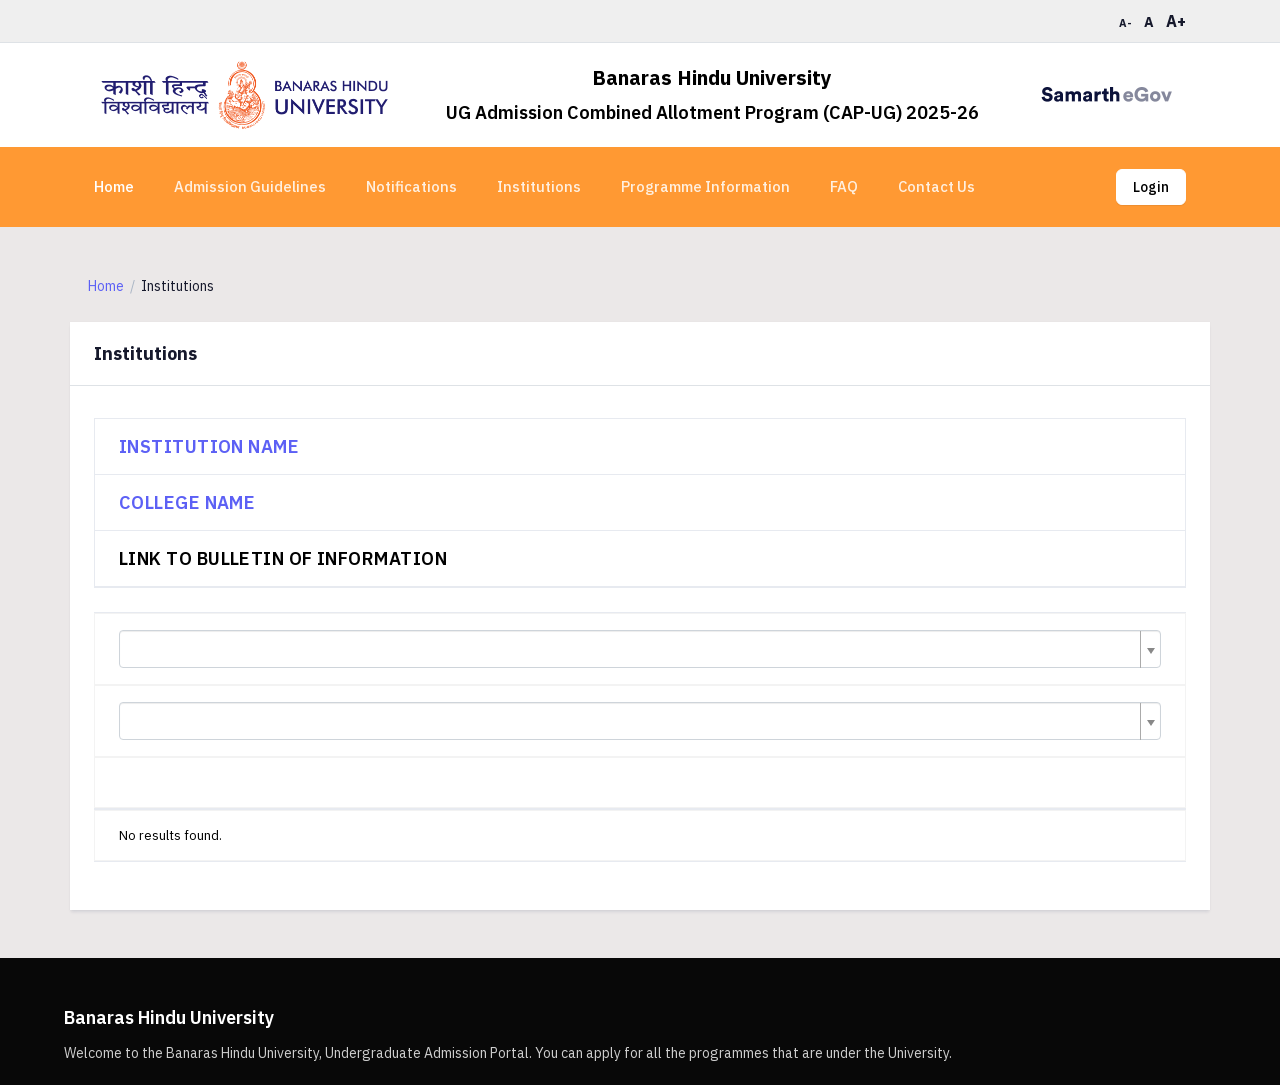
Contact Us (936, 186)
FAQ (844, 186)
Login (1151, 187)
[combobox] (640, 649)
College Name (187, 502)
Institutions (539, 186)
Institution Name (209, 446)
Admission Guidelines (250, 186)
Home (114, 186)
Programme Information (705, 186)
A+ (1176, 21)
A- (1125, 23)
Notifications (411, 186)
